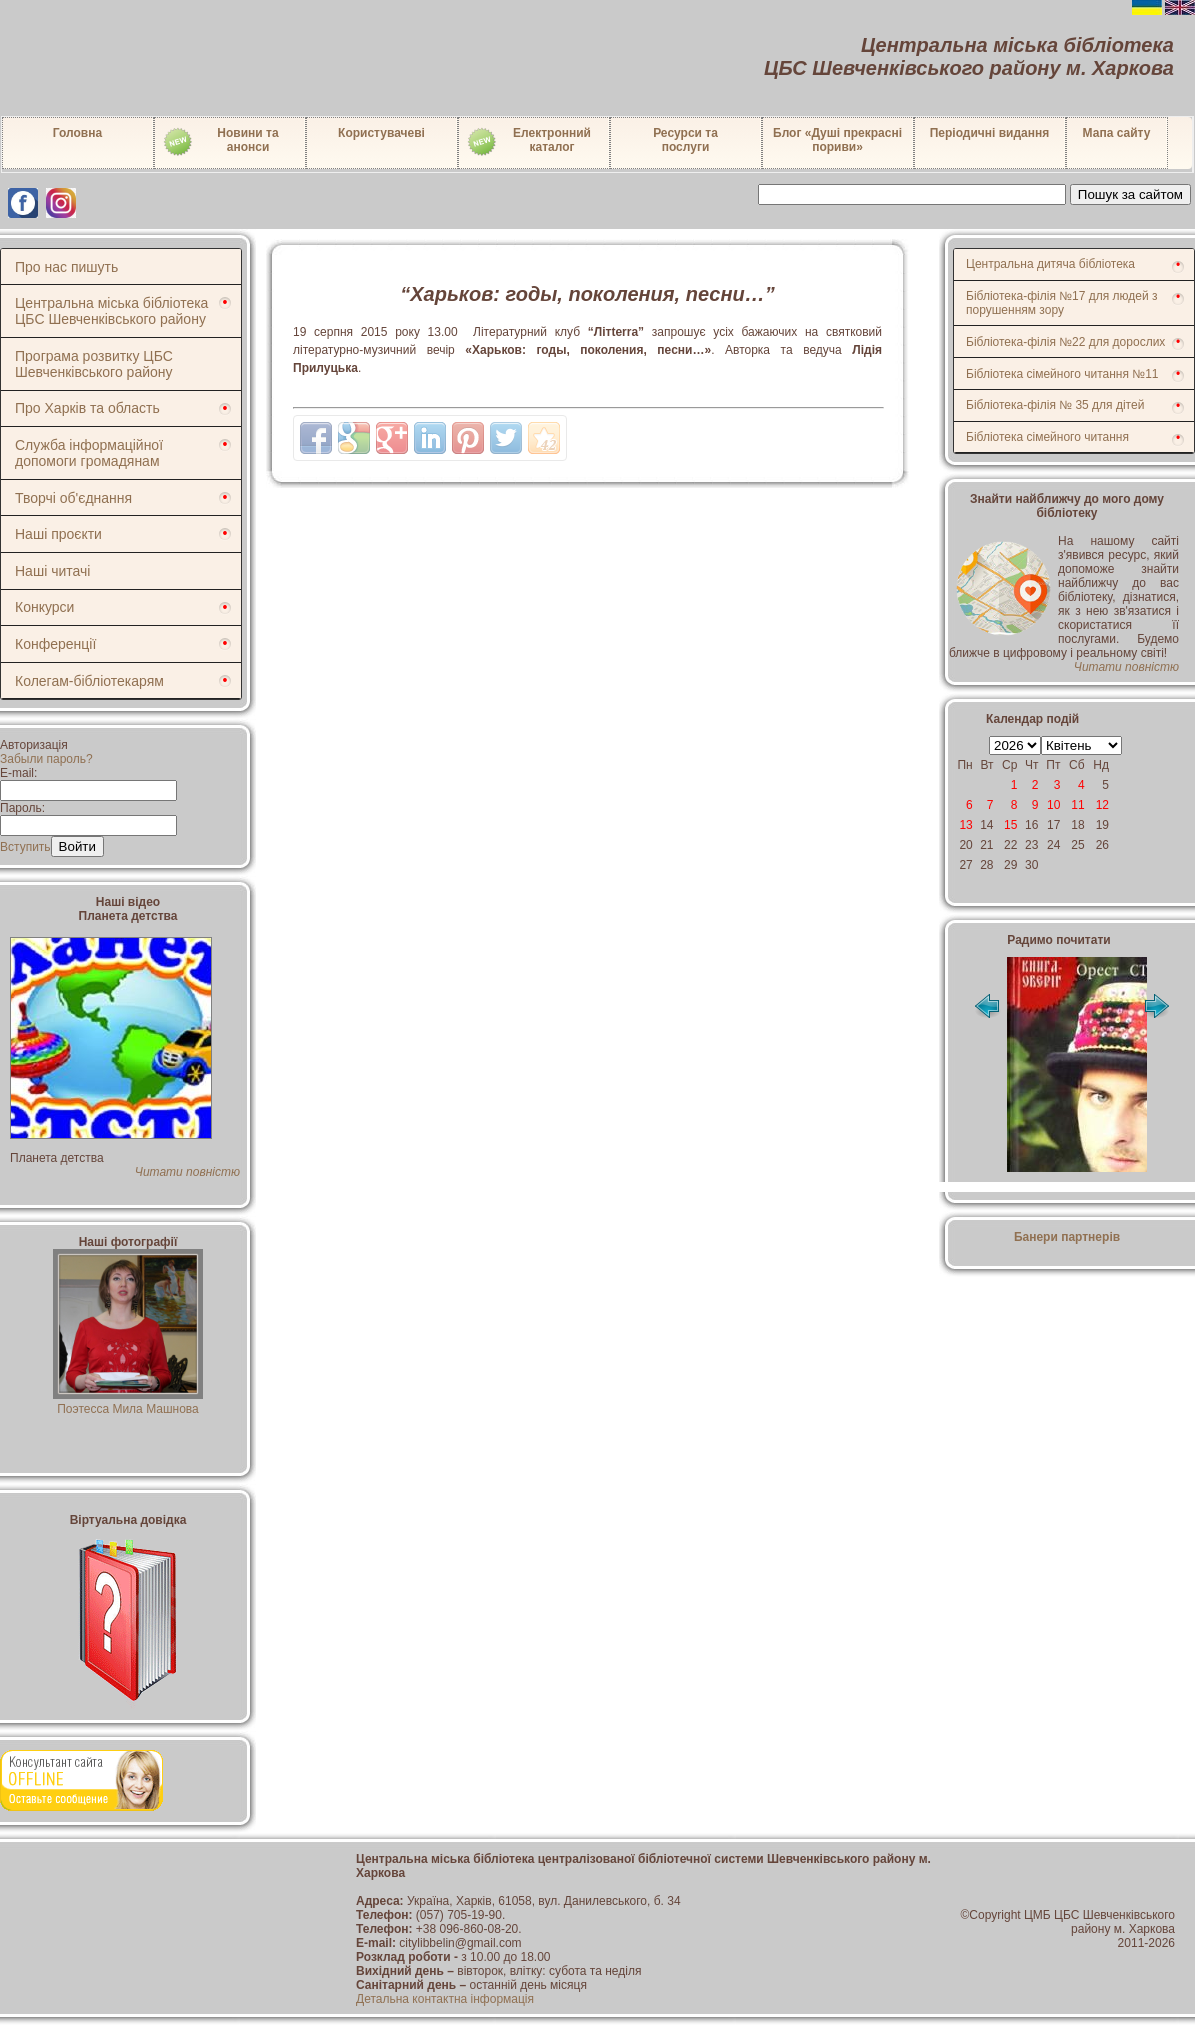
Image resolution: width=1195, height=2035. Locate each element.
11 (1077, 805)
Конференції (55, 644)
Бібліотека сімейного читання (1047, 437)
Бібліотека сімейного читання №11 (1062, 374)
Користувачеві (381, 133)
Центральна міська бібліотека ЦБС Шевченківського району (111, 311)
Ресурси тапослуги (685, 140)
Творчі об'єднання (73, 498)
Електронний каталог (528, 142)
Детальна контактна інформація (445, 1999)
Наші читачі (52, 571)
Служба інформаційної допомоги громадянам (89, 453)
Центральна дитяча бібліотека (1050, 264)
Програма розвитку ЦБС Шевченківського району (94, 364)
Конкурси (44, 607)
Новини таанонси (220, 142)
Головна (77, 133)
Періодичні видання (990, 133)
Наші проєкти (58, 534)
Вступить (25, 847)
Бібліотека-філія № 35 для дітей (1055, 405)
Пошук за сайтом (1130, 194)
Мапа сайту (1117, 133)
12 (1102, 805)
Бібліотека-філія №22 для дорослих (1065, 342)
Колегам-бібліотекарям (89, 681)
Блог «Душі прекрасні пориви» (837, 140)
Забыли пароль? (46, 759)
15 (1010, 825)
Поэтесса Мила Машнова (128, 1402)
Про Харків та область (87, 408)
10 (1053, 805)
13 (965, 825)
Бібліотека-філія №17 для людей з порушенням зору (1062, 303)
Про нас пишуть (66, 267)
